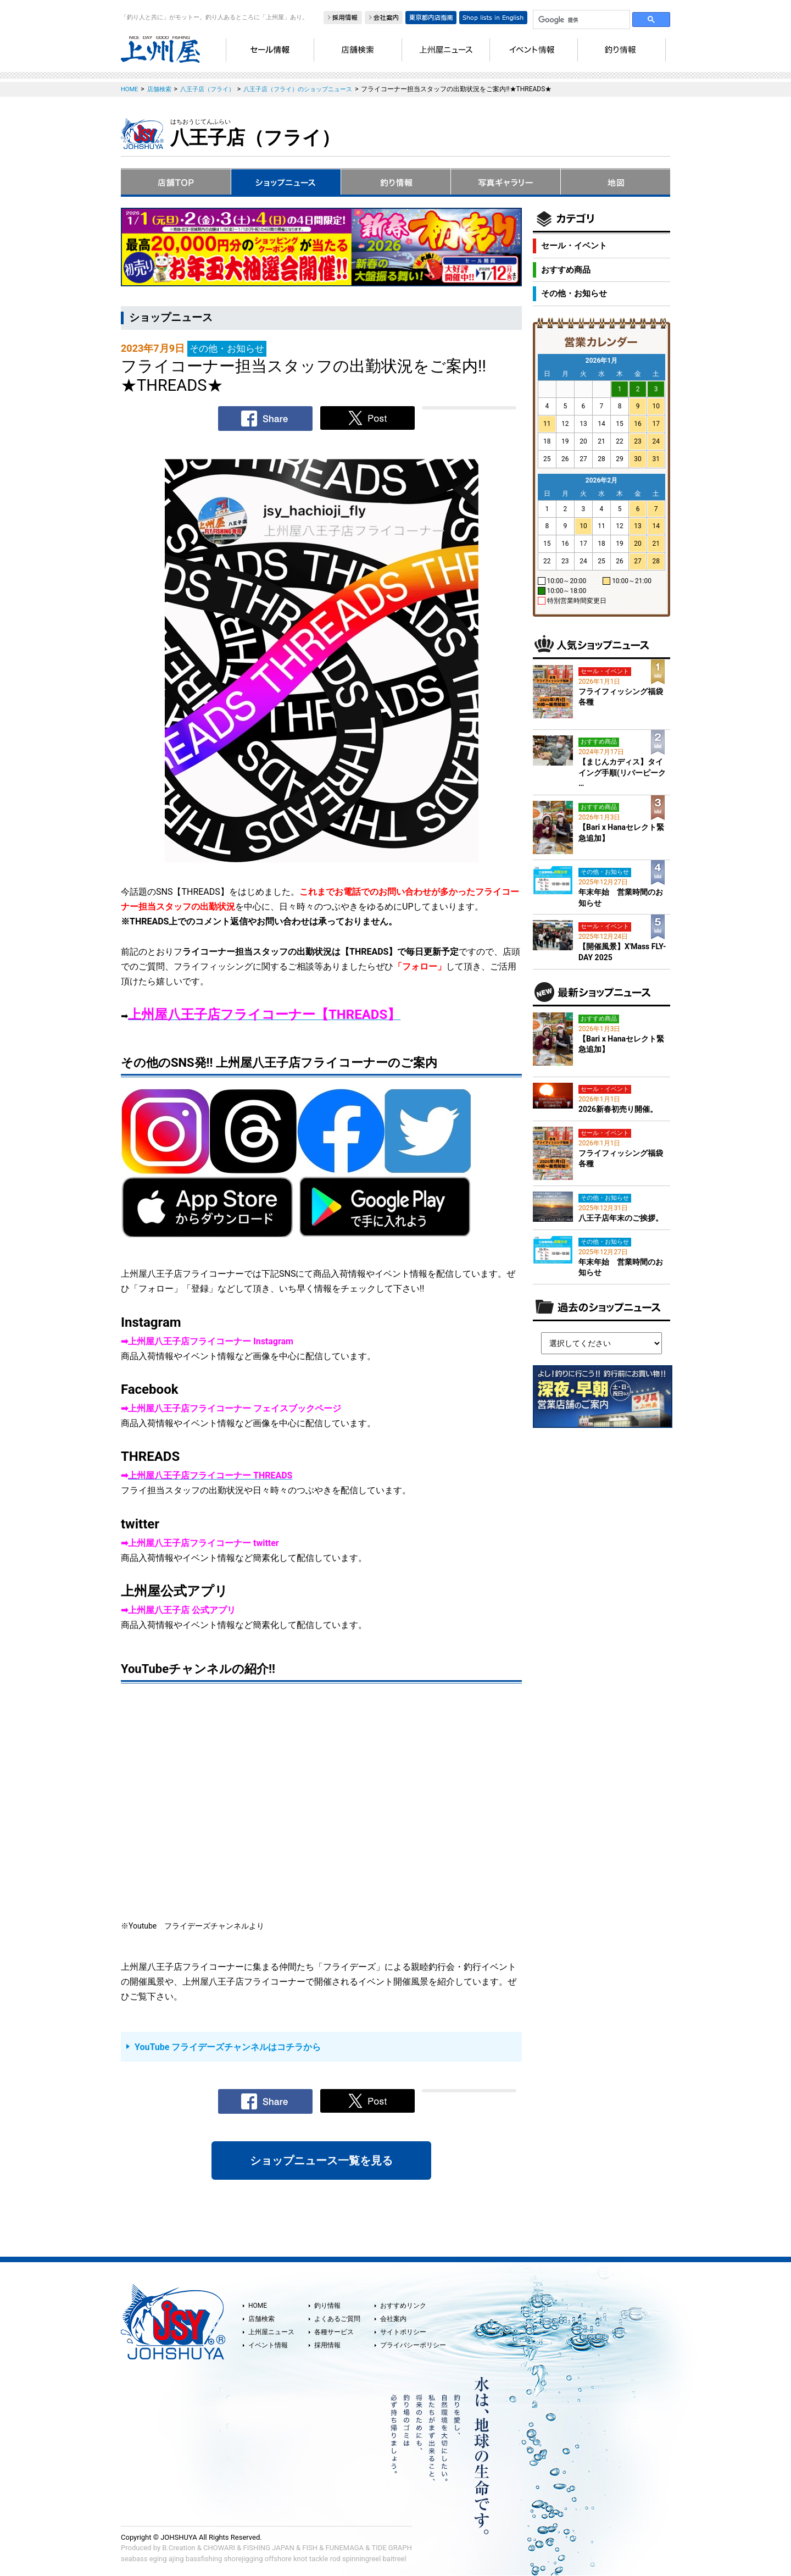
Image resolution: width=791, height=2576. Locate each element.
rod (335, 2559)
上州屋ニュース (271, 2332)
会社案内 (393, 2319)
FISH (309, 2548)
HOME (257, 2305)
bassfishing (204, 2559)
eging (158, 2559)
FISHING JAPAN (268, 2548)
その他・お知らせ (574, 293)
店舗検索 (261, 2319)
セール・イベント (574, 246)
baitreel (394, 2559)
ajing (176, 2559)
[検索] (580, 19)
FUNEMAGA (345, 2548)
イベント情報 (268, 2345)
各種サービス (334, 2332)
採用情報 (327, 2345)
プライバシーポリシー (413, 2345)
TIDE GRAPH (391, 2548)
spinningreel (361, 2559)
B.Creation (178, 2548)
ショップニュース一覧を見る (321, 2160)
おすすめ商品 (566, 270)
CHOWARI (219, 2548)
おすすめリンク (403, 2305)
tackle (318, 2559)
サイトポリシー (403, 2332)
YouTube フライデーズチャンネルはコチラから (228, 2047)
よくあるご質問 (337, 2319)
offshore (278, 2559)
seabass (134, 2559)
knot (300, 2559)
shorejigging (243, 2559)
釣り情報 (327, 2305)
